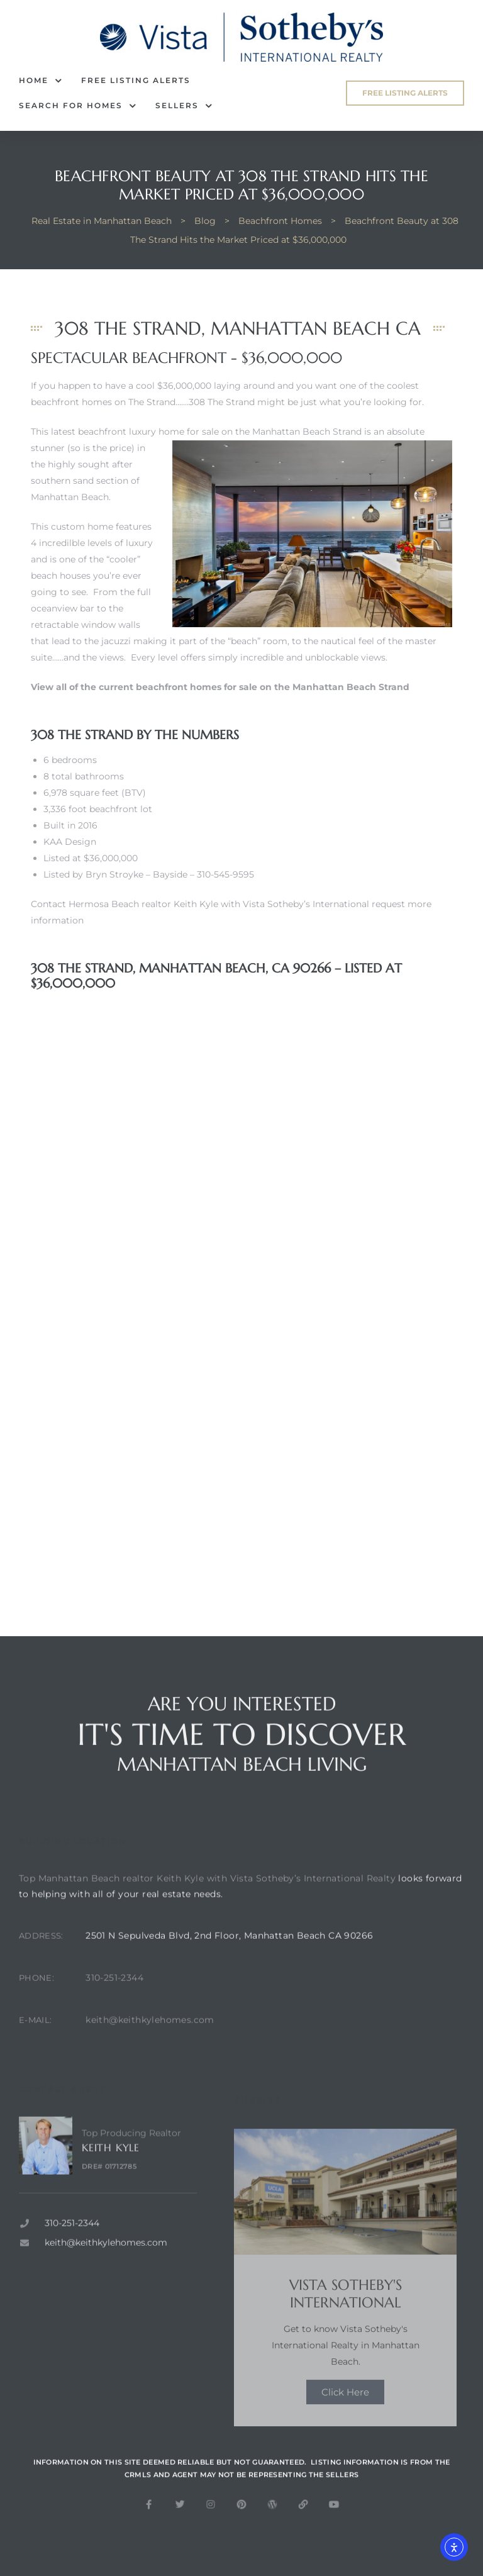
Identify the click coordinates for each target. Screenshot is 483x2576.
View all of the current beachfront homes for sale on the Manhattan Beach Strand (220, 687)
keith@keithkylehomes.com (150, 2046)
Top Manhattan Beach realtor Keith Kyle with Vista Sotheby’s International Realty (207, 1904)
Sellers (184, 106)
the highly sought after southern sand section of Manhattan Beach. (85, 481)
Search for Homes (77, 106)
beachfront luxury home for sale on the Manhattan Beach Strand (220, 431)
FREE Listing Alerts (136, 80)
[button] (405, 93)
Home (40, 80)
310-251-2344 (114, 2004)
